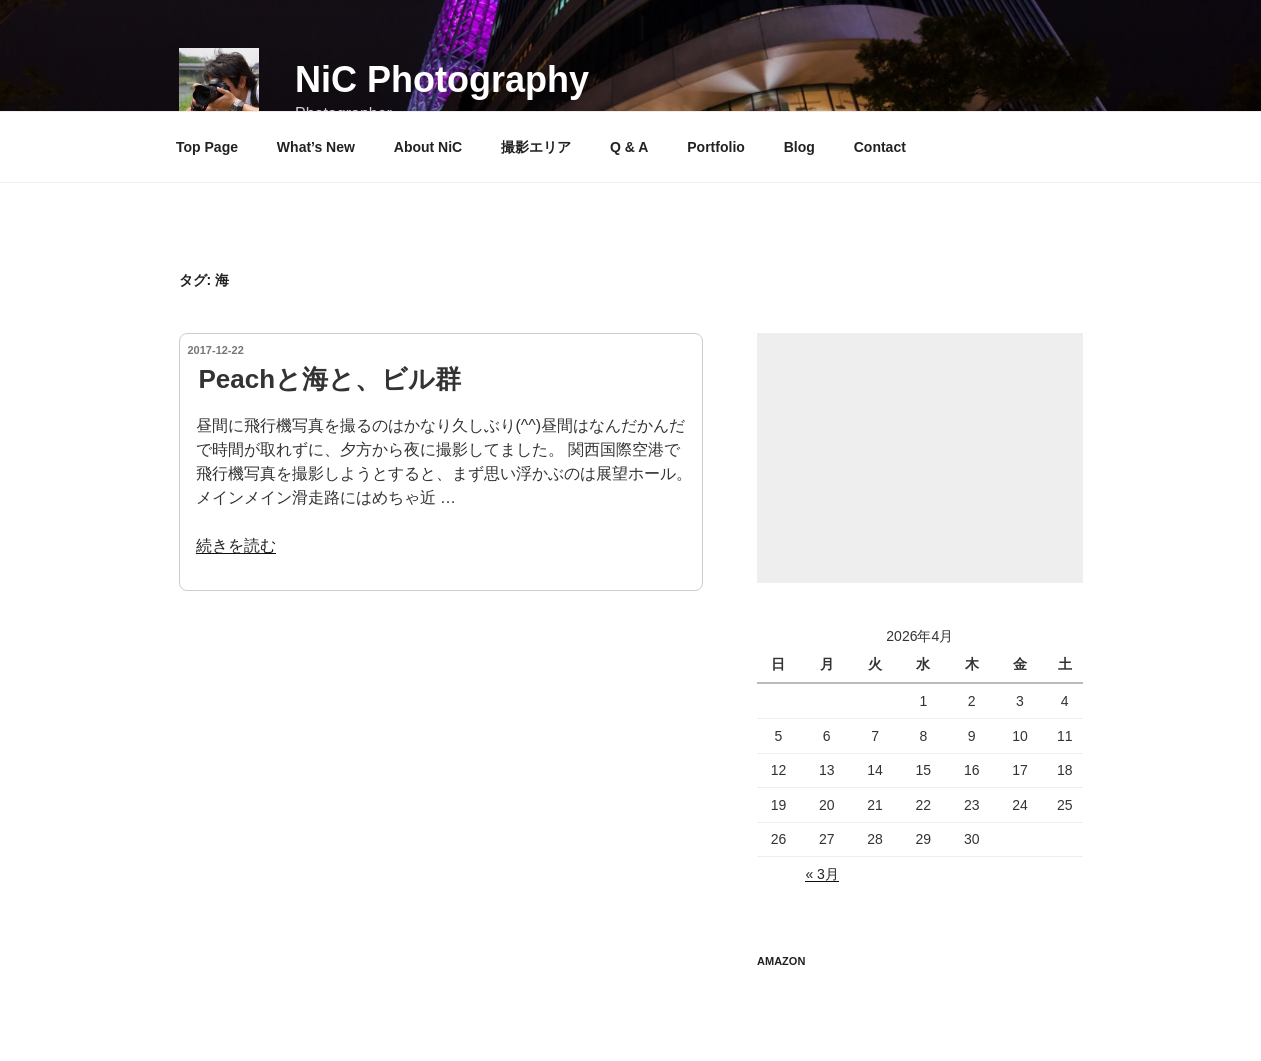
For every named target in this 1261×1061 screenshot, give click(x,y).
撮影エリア (536, 147)
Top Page (207, 147)
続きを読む (236, 545)
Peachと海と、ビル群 (330, 379)
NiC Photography (442, 79)
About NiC (428, 147)
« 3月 (821, 874)
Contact (880, 147)
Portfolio (716, 147)
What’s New (316, 147)
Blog (799, 147)
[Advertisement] (919, 458)
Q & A (629, 147)
